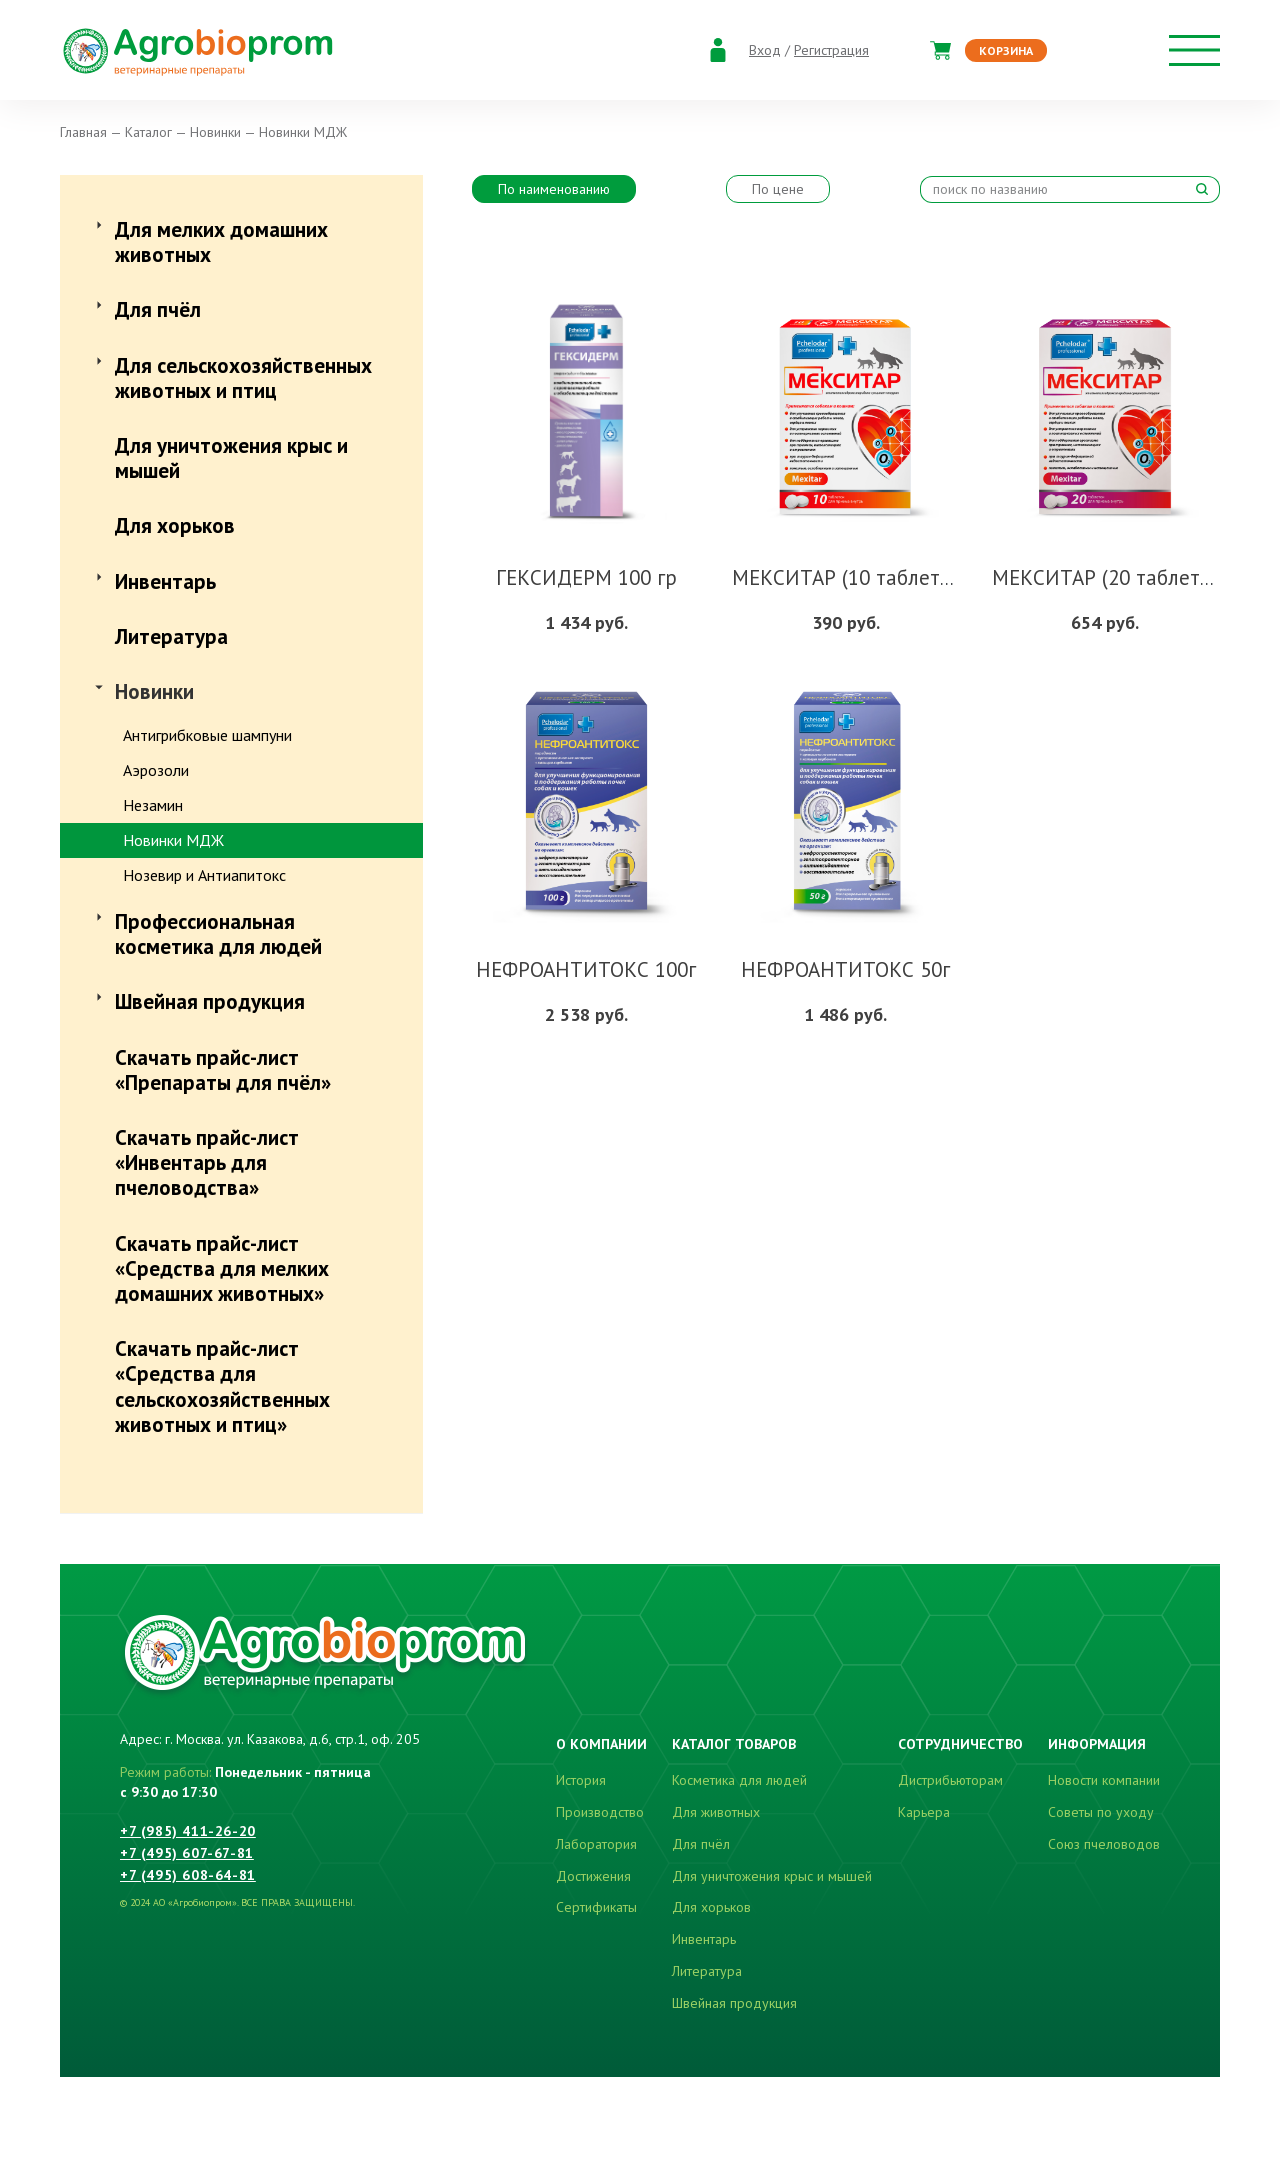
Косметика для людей (739, 1780)
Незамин (153, 805)
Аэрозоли (156, 770)
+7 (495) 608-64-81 (188, 1875)
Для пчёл (158, 309)
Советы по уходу (1101, 1812)
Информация (1097, 1744)
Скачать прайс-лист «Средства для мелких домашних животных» (222, 1268)
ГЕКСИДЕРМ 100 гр (586, 577)
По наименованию (554, 189)
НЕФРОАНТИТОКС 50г (845, 969)
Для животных (716, 1812)
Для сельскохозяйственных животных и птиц (243, 378)
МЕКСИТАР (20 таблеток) (1109, 577)
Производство (600, 1812)
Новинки (154, 691)
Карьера (924, 1812)
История (581, 1780)
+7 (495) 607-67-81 (187, 1853)
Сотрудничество (960, 1744)
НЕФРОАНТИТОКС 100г (586, 969)
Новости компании (1104, 1780)
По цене (778, 189)
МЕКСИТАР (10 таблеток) (849, 577)
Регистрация (831, 50)
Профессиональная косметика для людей (218, 934)
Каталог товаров (734, 1744)
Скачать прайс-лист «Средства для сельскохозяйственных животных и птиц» (222, 1386)
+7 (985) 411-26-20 (188, 1831)
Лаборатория (596, 1844)
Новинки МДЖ (173, 840)
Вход (765, 50)
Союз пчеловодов (1104, 1844)
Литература (171, 636)
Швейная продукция (210, 1001)
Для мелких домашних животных (221, 242)
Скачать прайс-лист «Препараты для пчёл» (223, 1070)
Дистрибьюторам (950, 1780)
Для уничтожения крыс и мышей (231, 458)
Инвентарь (165, 581)
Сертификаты (596, 1907)
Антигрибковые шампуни (207, 735)
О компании (601, 1744)
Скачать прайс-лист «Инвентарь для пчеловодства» (207, 1162)
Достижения (593, 1876)
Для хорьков (175, 525)
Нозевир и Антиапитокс (204, 875)
